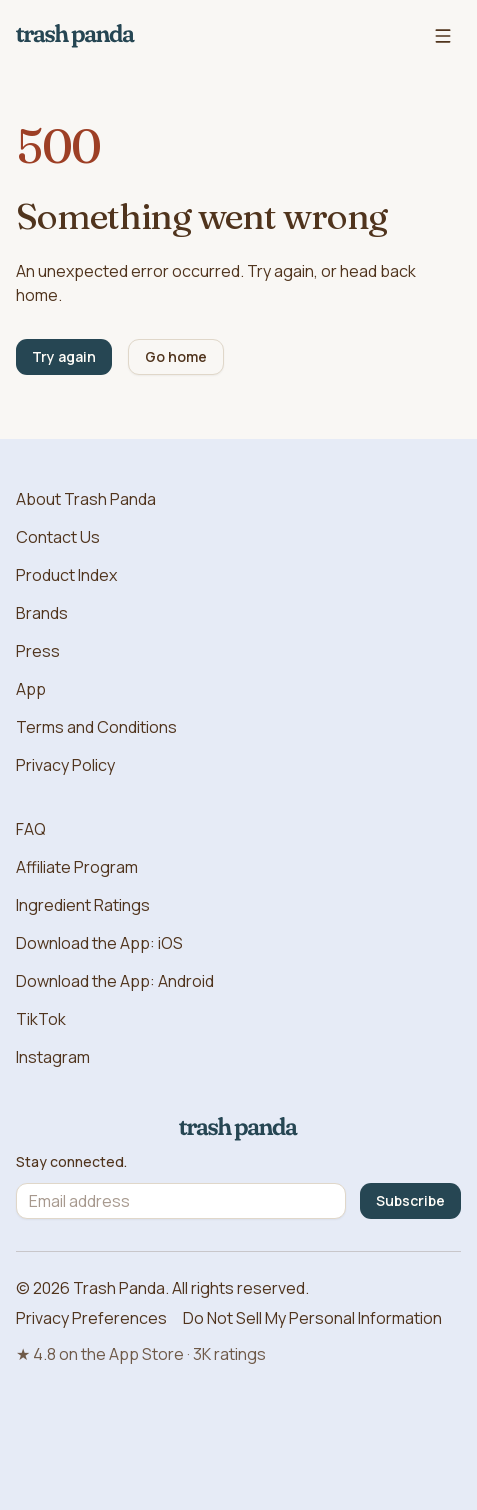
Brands (42, 613)
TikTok (41, 1019)
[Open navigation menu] (443, 36)
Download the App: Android (115, 981)
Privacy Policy (65, 765)
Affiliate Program (77, 867)
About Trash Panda (86, 499)
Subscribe (410, 1200)
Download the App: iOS (99, 943)
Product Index (66, 575)
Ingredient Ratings (83, 905)
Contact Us (58, 537)
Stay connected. (71, 1162)
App (31, 689)
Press (38, 651)
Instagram (53, 1057)
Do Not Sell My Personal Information (312, 1318)
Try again (64, 356)
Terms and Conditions (96, 727)
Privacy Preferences (91, 1318)
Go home (176, 356)
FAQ (31, 829)
